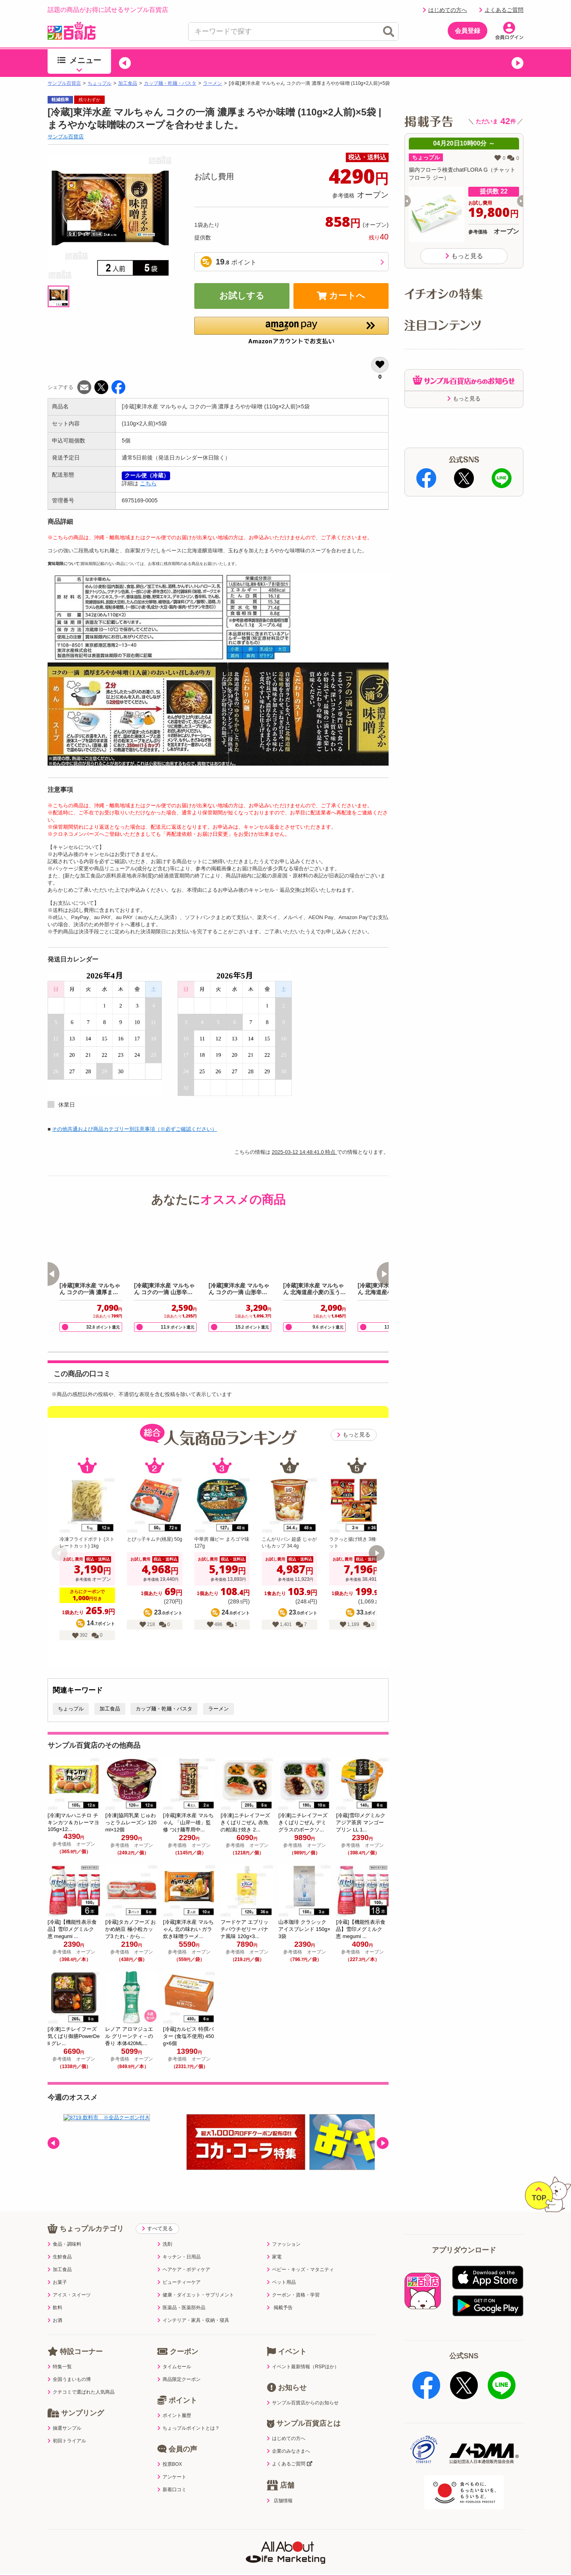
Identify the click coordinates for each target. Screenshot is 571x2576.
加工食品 (127, 83)
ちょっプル (99, 83)
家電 (274, 2240)
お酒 (55, 2304)
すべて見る (157, 2212)
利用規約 (91, 2538)
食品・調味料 (64, 2228)
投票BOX (169, 2448)
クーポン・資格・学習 (293, 2278)
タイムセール (174, 2350)
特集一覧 (60, 2350)
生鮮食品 (60, 2240)
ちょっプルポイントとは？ (188, 2411)
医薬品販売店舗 (362, 2538)
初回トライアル (67, 2424)
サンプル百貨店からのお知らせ (303, 2386)
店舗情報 (279, 2484)
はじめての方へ (445, 10)
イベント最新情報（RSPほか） (303, 2350)
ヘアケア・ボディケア (183, 2253)
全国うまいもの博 (69, 2363)
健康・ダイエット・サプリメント (195, 2278)
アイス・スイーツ (69, 2278)
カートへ (341, 296)
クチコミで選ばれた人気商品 (81, 2375)
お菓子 (57, 2266)
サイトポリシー (208, 2538)
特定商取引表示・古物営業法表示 (285, 2538)
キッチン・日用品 (179, 2240)
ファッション (284, 2228)
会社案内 (409, 2538)
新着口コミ (171, 2473)
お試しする (241, 296)
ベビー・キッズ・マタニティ (300, 2253)
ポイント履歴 (174, 2399)
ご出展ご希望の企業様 (463, 2538)
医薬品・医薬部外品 (181, 2291)
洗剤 (164, 2228)
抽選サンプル (64, 2411)
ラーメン (212, 83)
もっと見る (353, 1434)
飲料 (55, 2291)
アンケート (171, 2460)
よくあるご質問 (501, 10)
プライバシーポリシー (145, 2538)
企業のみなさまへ (288, 2434)
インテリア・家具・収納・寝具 (193, 2304)
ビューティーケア (179, 2266)
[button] (125, 63)
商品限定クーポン (179, 2363)
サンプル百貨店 (64, 83)
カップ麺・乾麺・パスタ (170, 83)
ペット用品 (281, 2266)
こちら (148, 483)
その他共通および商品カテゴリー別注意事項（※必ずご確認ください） (134, 1129)
